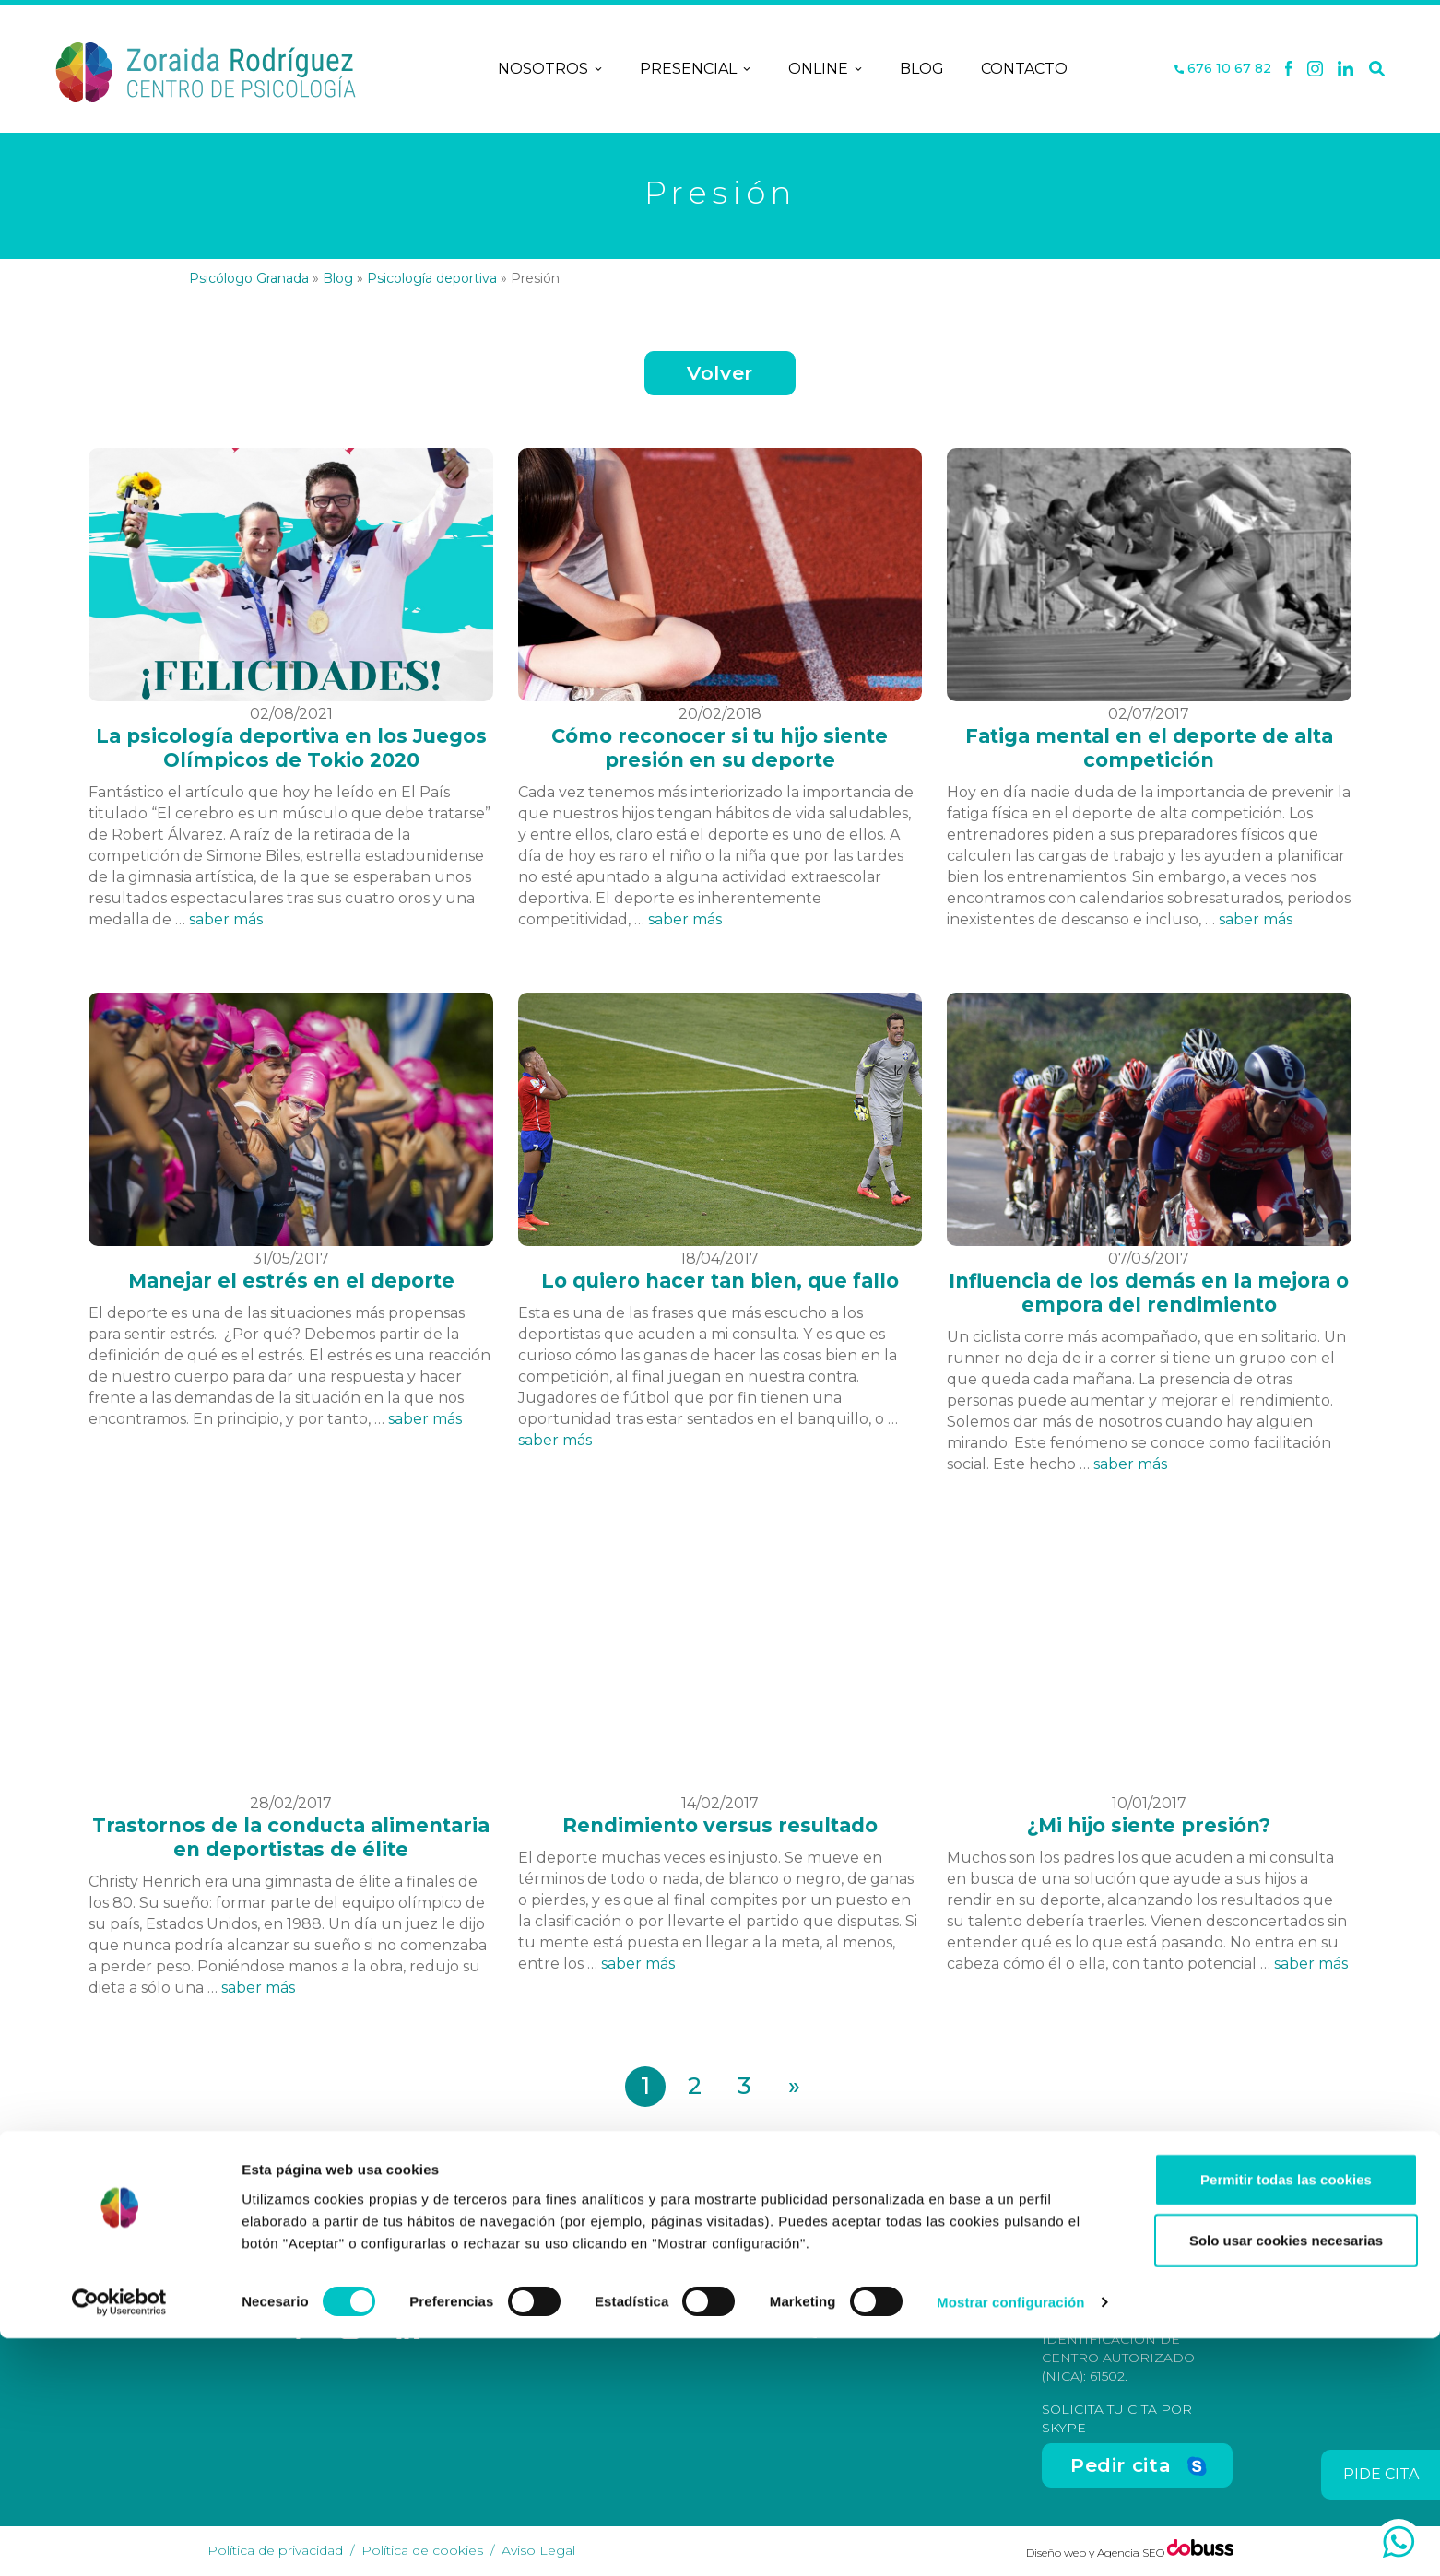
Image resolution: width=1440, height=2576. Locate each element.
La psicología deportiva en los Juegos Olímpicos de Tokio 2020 (291, 747)
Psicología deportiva (432, 278)
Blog (922, 68)
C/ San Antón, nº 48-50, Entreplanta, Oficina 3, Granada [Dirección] (897, 2284)
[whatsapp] (1398, 2542)
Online (825, 69)
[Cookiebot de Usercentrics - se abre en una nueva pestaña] (119, 2540)
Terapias (662, 2297)
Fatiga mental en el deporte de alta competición (1149, 747)
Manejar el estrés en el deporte (291, 1280)
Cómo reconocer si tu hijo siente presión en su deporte (719, 747)
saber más (226, 919)
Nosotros (550, 69)
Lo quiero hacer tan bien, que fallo (720, 1280)
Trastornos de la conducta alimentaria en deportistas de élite (291, 1837)
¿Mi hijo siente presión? (1148, 1825)
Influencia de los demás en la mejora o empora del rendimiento (1149, 1292)
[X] (1315, 69)
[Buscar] (1377, 69)
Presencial (695, 69)
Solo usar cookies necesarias (1286, 2478)
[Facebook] (1288, 69)
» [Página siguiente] (794, 2085)
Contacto (1024, 68)
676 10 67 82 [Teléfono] (1222, 68)
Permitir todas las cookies (1286, 2417)
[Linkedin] (1346, 69)
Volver (720, 372)
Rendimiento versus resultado (720, 1825)
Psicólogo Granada (249, 278)
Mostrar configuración (1010, 2539)
